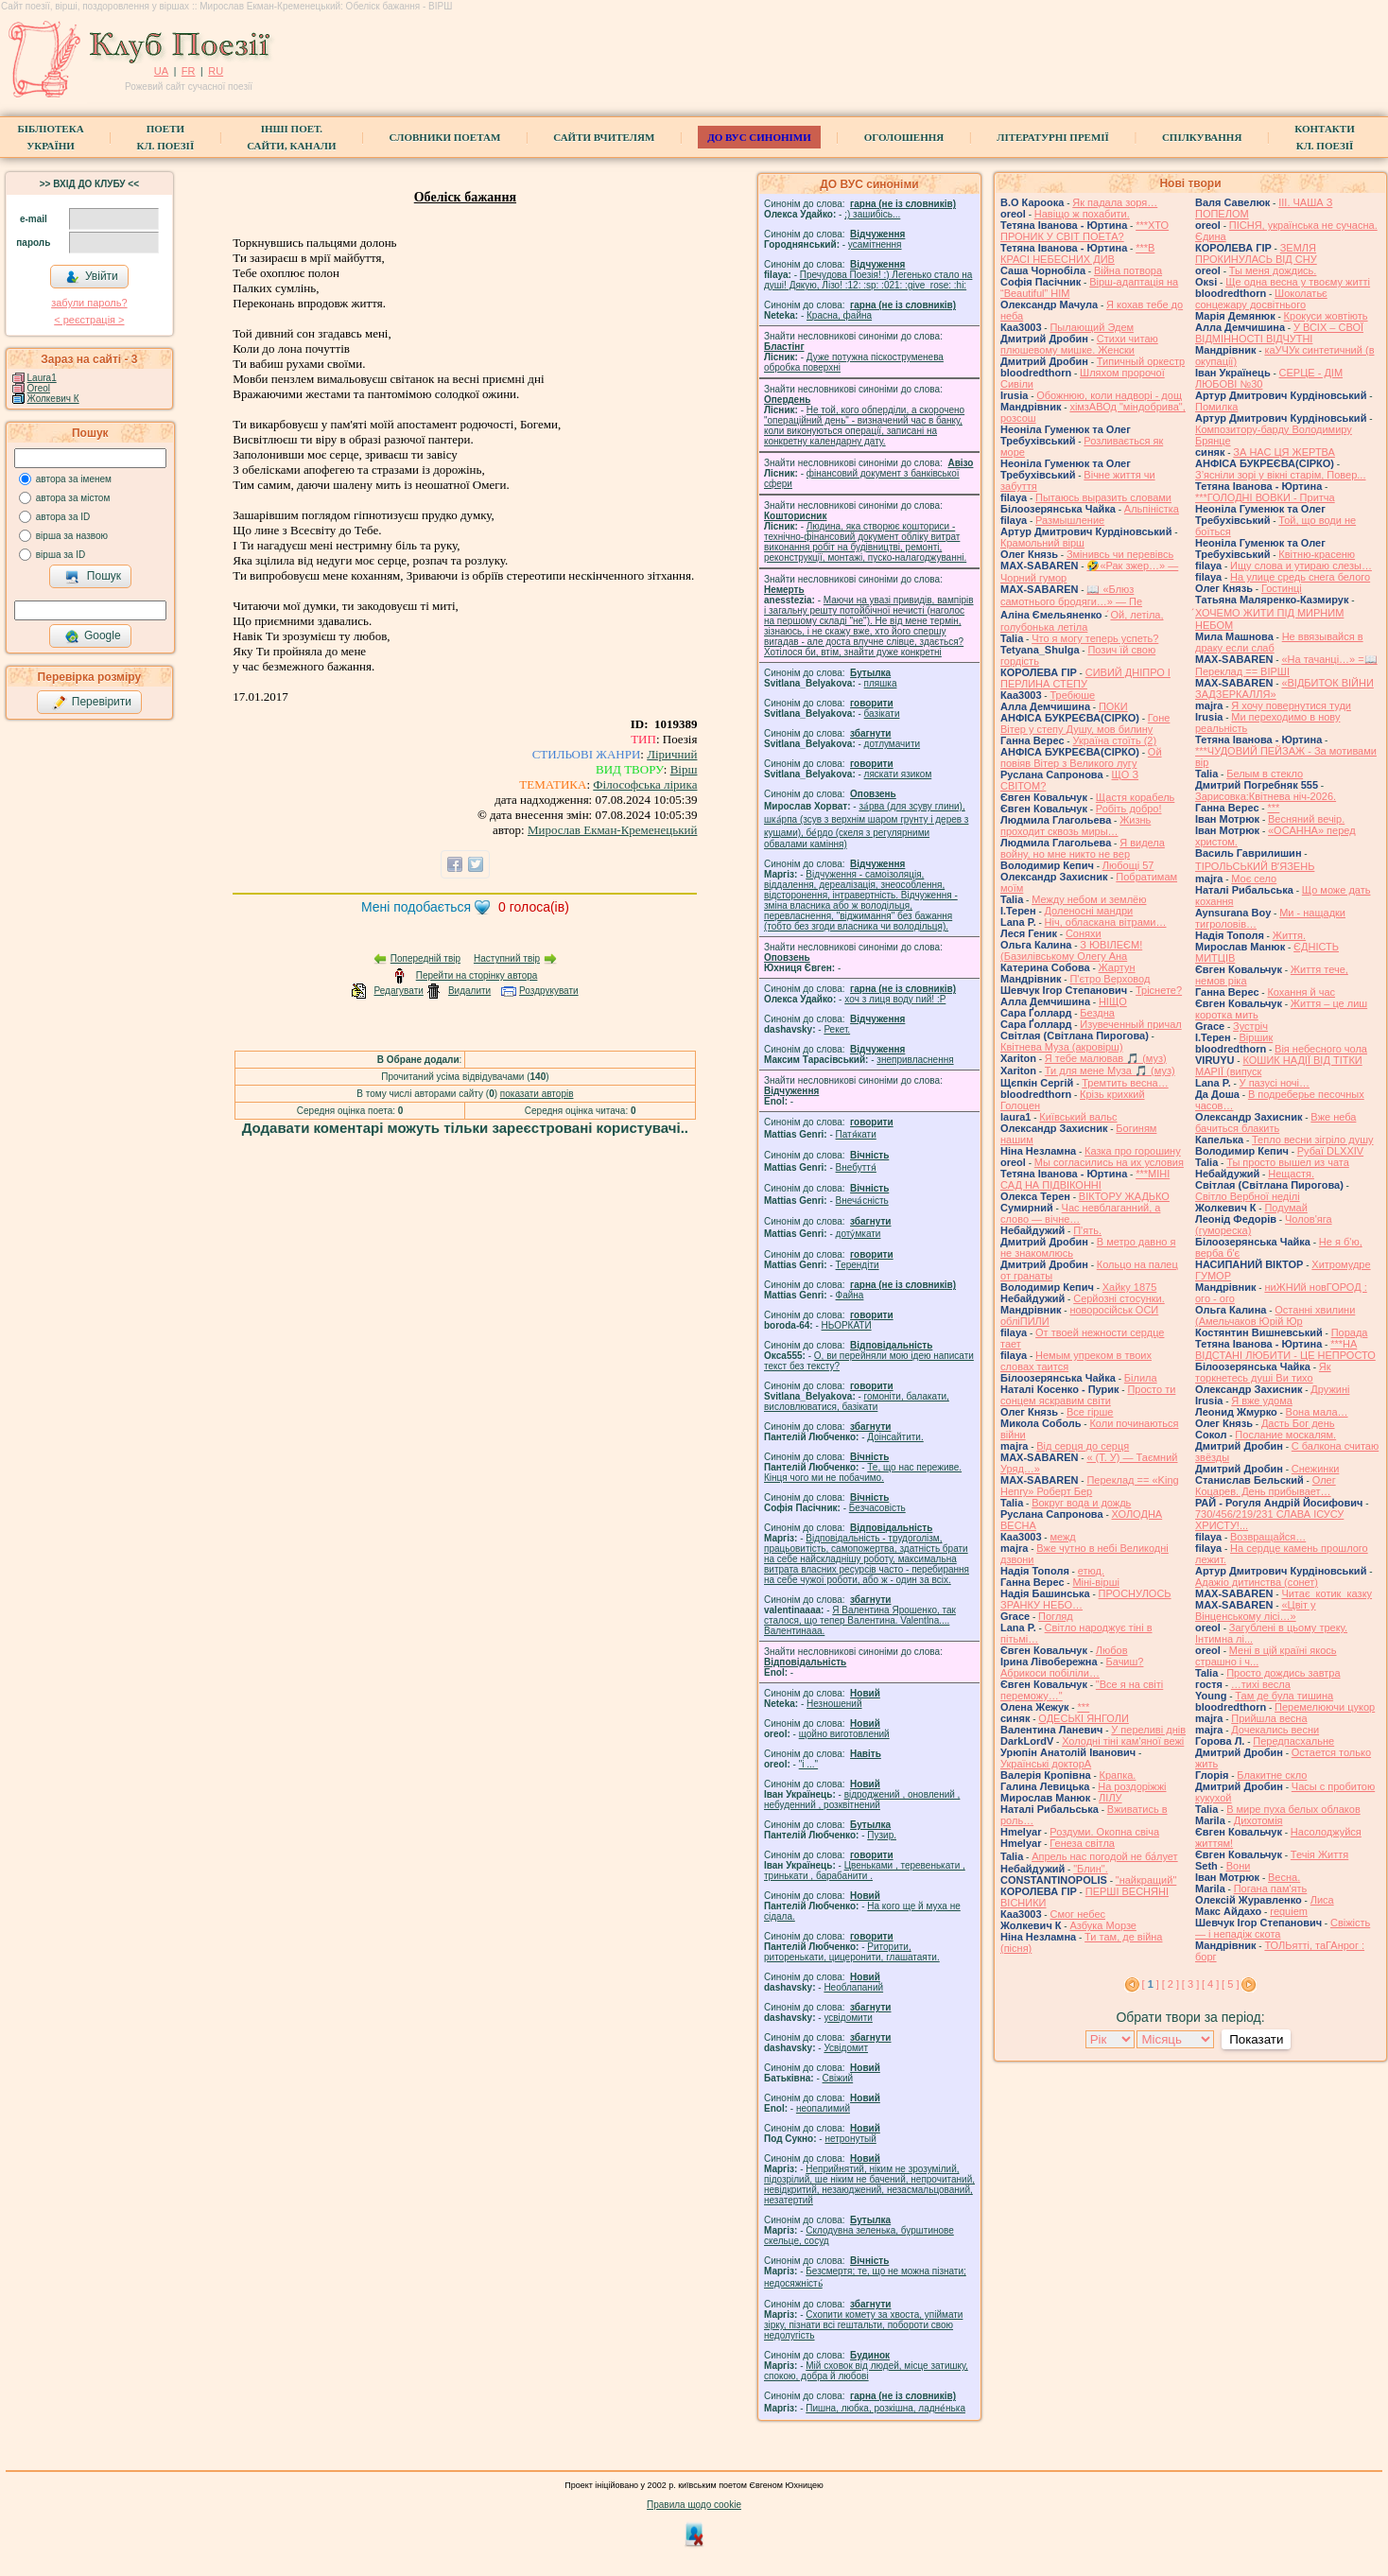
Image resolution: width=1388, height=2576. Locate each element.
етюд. (1091, 1570)
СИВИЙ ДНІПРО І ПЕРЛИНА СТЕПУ (1085, 678)
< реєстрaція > (89, 319)
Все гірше (1090, 1412)
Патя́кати (856, 1134)
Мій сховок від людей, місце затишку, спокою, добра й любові (866, 2370)
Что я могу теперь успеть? (1095, 638)
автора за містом (73, 498)
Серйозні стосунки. (1119, 1298)
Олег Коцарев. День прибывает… (1265, 1485)
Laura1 (42, 378)
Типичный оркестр (1141, 361)
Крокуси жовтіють (1326, 316)
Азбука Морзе (1102, 1925)
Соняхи (1084, 933)
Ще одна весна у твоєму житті (1297, 281)
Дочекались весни (1275, 1729)
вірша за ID (60, 554)
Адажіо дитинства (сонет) (1256, 1582)
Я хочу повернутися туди (1291, 705)
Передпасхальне (1293, 1741)
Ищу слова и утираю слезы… (1301, 565)
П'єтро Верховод (1109, 978)
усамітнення (875, 244)
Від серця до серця (1082, 1446)
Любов (1112, 1650)
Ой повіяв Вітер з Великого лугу (1081, 757)
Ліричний (672, 754)
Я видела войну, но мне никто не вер (1082, 848)
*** (1083, 1707)
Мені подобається (416, 906)
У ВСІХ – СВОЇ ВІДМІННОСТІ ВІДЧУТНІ (1279, 333)
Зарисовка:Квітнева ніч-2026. (1265, 796)
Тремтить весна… (1125, 1082)
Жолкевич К (53, 398)
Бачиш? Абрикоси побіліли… (1071, 1667)
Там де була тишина (1284, 1695)
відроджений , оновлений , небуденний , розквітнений (862, 1799)
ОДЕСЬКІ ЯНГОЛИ (1083, 1718)
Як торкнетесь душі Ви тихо (1263, 1372)
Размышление (1069, 520)
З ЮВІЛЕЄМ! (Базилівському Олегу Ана (1071, 950)
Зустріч (1250, 1026)
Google (92, 636)
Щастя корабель (1135, 797)
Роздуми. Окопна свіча (1104, 1831)
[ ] (1150, 1984)
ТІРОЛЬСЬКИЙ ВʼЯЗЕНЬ (1254, 866)
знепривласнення (914, 1059)
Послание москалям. (1285, 1434)
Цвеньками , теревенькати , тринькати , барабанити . (864, 1870)
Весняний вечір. (1306, 819)
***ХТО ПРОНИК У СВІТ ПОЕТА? (1084, 230)
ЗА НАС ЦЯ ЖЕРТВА (1284, 452)
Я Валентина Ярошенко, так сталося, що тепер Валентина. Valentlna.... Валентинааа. (860, 1620)
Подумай (1285, 1207)
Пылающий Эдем (1092, 327)
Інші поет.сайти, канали (291, 137)
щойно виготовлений (844, 1734)
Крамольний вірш (1042, 542)
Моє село (1253, 878)
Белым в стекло (1264, 773)
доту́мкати (858, 1233)
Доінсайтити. (895, 1437)
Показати (1256, 2039)
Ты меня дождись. (1273, 270)
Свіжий (838, 2078)
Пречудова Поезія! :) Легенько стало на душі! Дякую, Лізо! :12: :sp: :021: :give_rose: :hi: (868, 280)
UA (161, 71)
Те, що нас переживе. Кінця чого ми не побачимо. (863, 1472)
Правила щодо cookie (694, 2504)
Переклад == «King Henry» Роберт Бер (1089, 1485)
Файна (850, 1295)
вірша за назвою (72, 536)
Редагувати (398, 990)
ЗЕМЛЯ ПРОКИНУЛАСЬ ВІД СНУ (1256, 253)
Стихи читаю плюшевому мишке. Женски (1079, 344)
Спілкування (1201, 137)
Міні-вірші (1095, 1582)
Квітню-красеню (1316, 554)
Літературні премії (1053, 137)
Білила (1140, 1378)
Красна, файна (839, 315)
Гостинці (1281, 588)
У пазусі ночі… (1275, 1082)
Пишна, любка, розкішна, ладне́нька (885, 2408)
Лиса (1322, 1900)
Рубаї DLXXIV (1330, 1151)
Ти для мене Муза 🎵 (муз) (1110, 1070)
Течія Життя (1319, 1854)
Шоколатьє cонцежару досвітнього (1261, 298)
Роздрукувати (549, 990)
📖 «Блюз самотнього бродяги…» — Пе (1071, 595)
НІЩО (1113, 1001)
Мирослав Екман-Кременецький (613, 830)
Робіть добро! (1129, 808)
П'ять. (1087, 1230)
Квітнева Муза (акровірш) (1061, 1047)
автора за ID (63, 517)
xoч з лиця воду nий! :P (895, 999)
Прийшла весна (1269, 1718)
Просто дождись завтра (1283, 1673)
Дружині (1329, 1389)
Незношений (834, 1703)
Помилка (1216, 406)
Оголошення (904, 137)
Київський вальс (1078, 1117)
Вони (1238, 1865)
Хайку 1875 (1129, 1287)
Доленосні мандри (1089, 910)
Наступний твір (507, 958)
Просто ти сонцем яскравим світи (1087, 1395)
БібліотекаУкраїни (50, 137)
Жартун (1117, 967)
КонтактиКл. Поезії (1324, 137)
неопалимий (823, 2108)
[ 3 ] (1190, 1984)
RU (215, 71)
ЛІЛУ (1110, 1797)
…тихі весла (1261, 1684)
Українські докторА (1045, 1763)
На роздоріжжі (1132, 1786)
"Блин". (1090, 1868)
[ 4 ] (1210, 1984)
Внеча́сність (862, 1200)
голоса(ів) (533, 906)
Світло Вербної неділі (1247, 1196)
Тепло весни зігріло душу (1313, 1139)
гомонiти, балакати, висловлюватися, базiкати (856, 1401)
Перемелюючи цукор (1325, 1707)
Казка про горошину (1132, 1151)
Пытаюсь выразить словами (1103, 497)
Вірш (684, 769)
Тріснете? (1159, 990)
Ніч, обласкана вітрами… (1106, 922)
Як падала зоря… (1114, 202)
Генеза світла (1082, 1843)
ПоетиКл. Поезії (166, 137)
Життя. (1289, 935)
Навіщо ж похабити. (1082, 213)
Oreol (38, 388)
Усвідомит (846, 2048)
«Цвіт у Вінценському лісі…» (1255, 1610)
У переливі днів (1148, 1729)
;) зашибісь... (872, 214)
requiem (1289, 1911)
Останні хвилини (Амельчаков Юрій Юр (1275, 1315)
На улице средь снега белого (1300, 577)
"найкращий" (1146, 1880)
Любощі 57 (1128, 865)
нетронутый (850, 2138)
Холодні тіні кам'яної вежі (1123, 1741)
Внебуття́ (856, 1167)
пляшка (880, 683)
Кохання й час (1301, 992)
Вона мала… (1317, 1412)
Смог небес (1077, 1914)
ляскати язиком (898, 774)
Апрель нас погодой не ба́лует (1104, 1856)
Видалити (469, 990)
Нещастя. (1291, 1173)
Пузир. (881, 1835)
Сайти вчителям (603, 137)
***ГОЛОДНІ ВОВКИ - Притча (1265, 497)
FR (189, 71)
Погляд (1055, 1616)
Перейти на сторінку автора (477, 975)
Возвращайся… (1268, 1536)
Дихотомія (1258, 1820)
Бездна (1097, 1012)
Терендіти (857, 1265)
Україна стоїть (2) (1114, 740)
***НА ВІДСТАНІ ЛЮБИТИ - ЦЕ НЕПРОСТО (1285, 1349)
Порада (1349, 1332)
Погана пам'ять (1271, 1888)
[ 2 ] (1170, 1984)
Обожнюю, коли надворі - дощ (1109, 395)
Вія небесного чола (1321, 1048)
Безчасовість (877, 1508)
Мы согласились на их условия (1109, 1162)
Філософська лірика (645, 784)
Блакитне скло (1272, 1775)
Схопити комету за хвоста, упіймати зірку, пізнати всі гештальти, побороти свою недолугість (863, 2325)
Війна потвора (1128, 270)
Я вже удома (1262, 1400)
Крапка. (1118, 1775)
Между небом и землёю (1089, 899)
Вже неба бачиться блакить (1275, 1122)
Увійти (91, 277)
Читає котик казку (1326, 1593)
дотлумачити (892, 744)
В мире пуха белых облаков (1293, 1809)
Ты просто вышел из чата (1287, 1162)
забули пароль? (89, 302)
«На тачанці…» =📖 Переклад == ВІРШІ (1286, 665)
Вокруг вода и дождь (1081, 1502)
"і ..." (808, 1764)
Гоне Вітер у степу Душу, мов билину (1085, 723)
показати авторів (537, 1093)
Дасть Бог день (1298, 1423)
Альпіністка (1151, 508)
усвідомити (848, 2017)
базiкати (882, 713)
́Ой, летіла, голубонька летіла (1082, 621)
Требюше (1072, 695)
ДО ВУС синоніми (758, 137)
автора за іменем (74, 479)
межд (1062, 1536)
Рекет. (837, 1029)
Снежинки (1316, 1468)
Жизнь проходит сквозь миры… (1075, 825)
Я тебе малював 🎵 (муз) (1106, 1058)
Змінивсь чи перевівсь (1120, 554)
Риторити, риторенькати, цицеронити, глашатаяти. (852, 1951)
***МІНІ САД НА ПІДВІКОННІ (1085, 1179)
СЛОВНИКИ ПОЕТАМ (445, 137)
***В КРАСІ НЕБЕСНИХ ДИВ (1077, 253)
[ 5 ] (1230, 1984)
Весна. (1284, 1877)
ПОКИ (1113, 706)
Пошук (93, 576)
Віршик (1257, 1037)
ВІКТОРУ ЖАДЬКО (1124, 1196)
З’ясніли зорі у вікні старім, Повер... (1280, 474)
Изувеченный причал (1130, 1024)
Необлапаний (853, 1987)
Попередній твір (425, 958)
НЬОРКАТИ (847, 1325)
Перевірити (91, 702)
